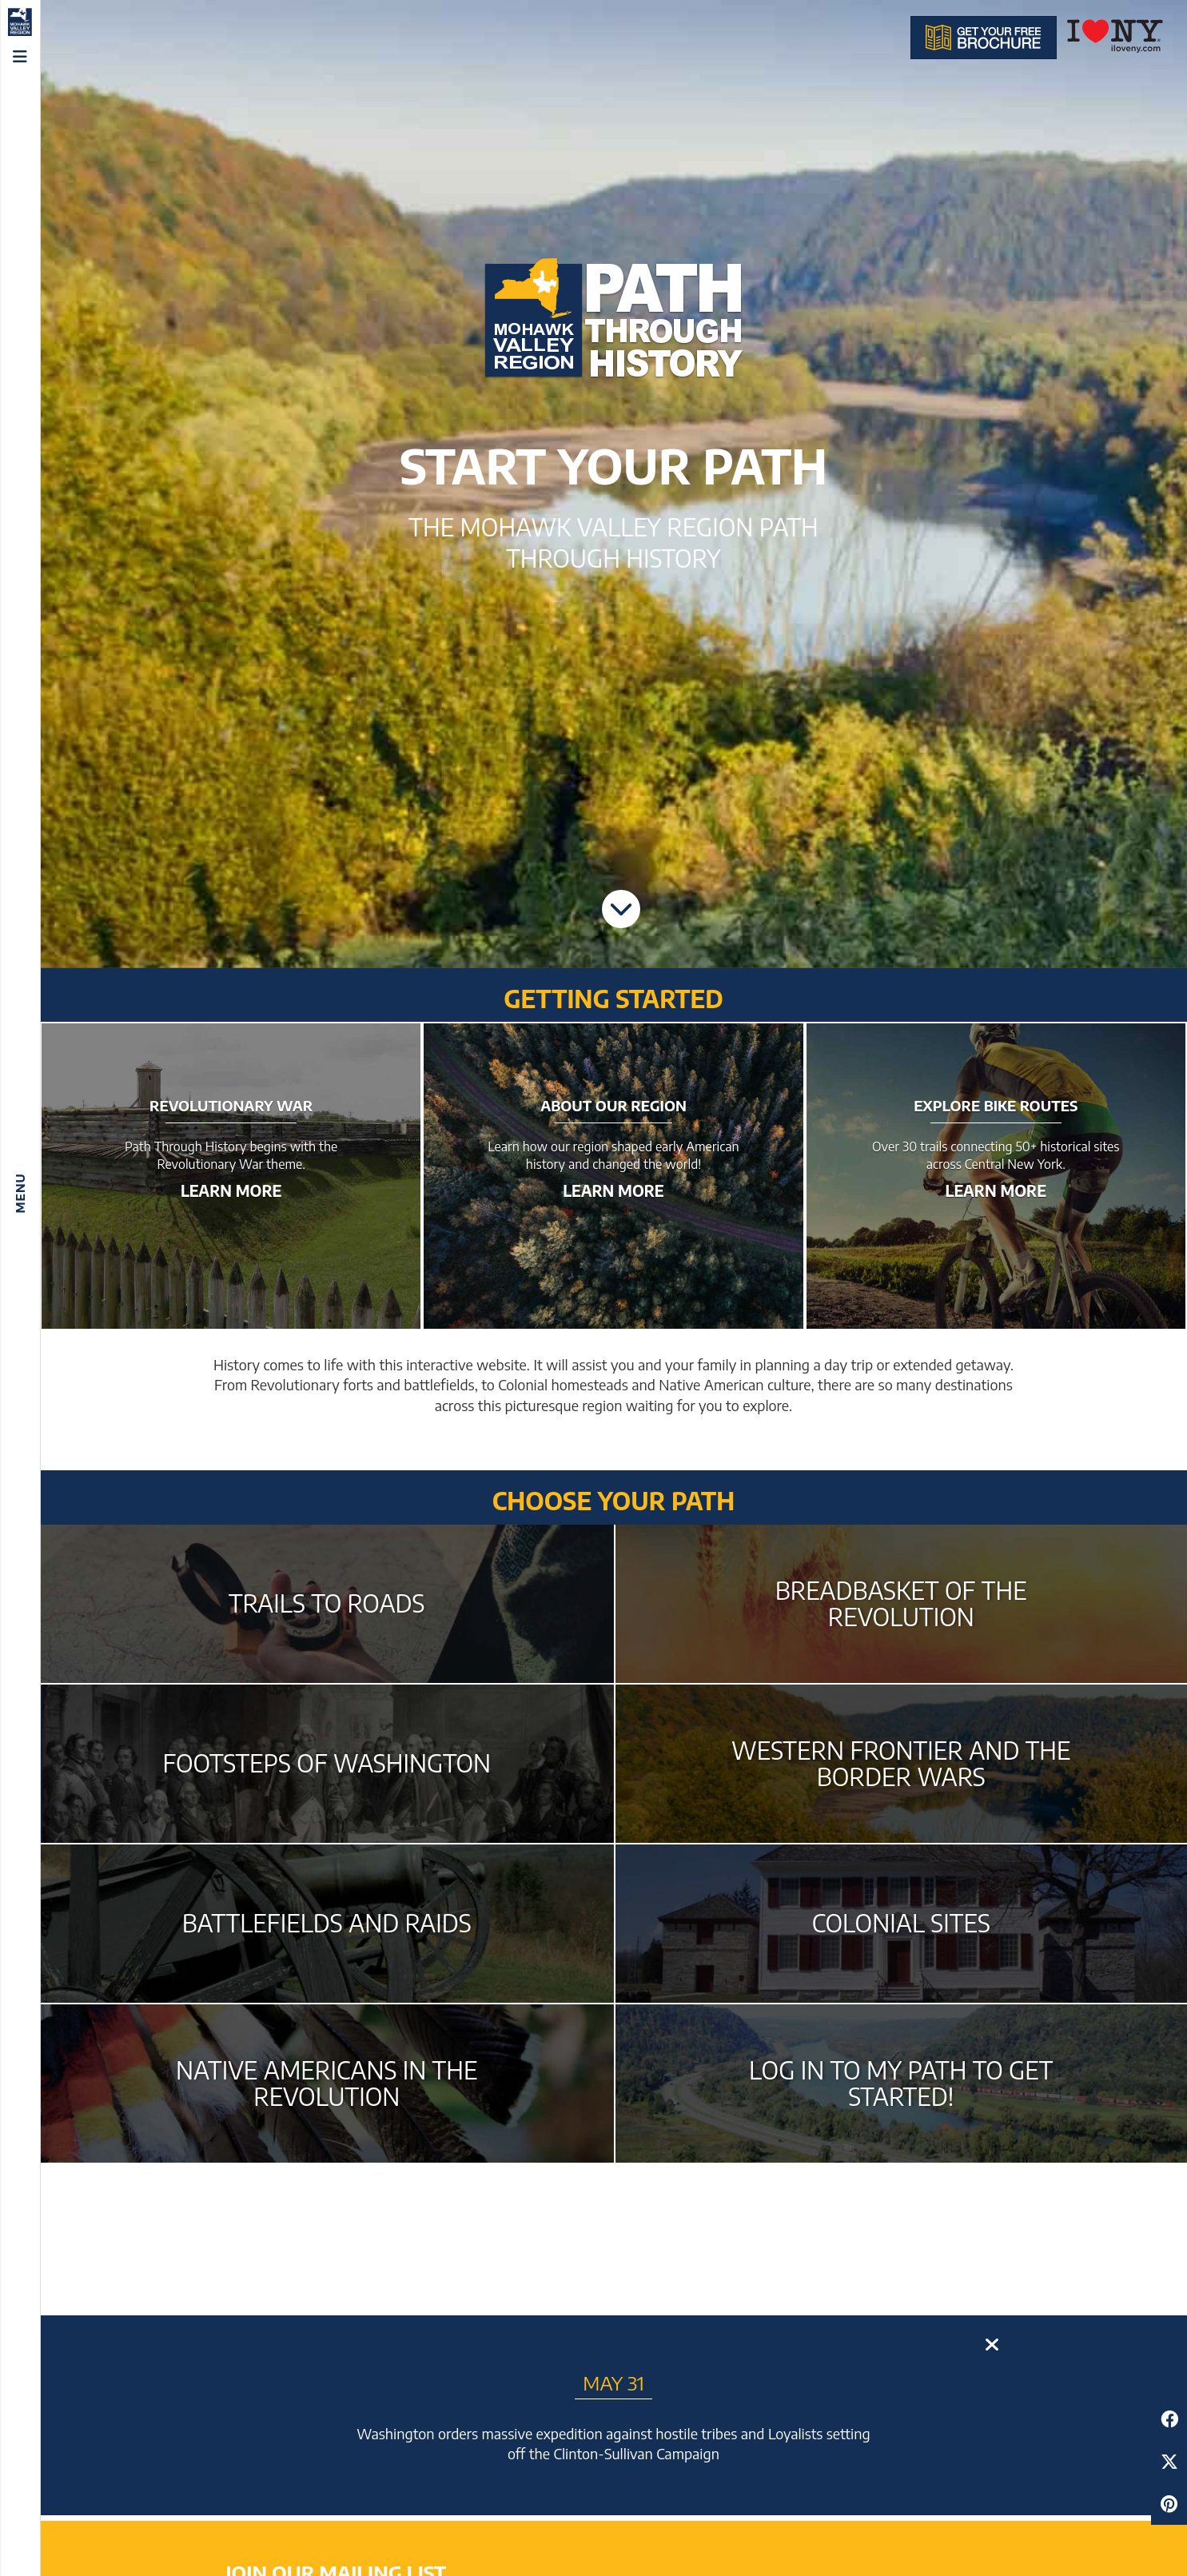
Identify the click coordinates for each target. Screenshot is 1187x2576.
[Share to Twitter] (1169, 2461)
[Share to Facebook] (1169, 2419)
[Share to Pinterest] (1169, 2503)
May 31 (613, 2383)
